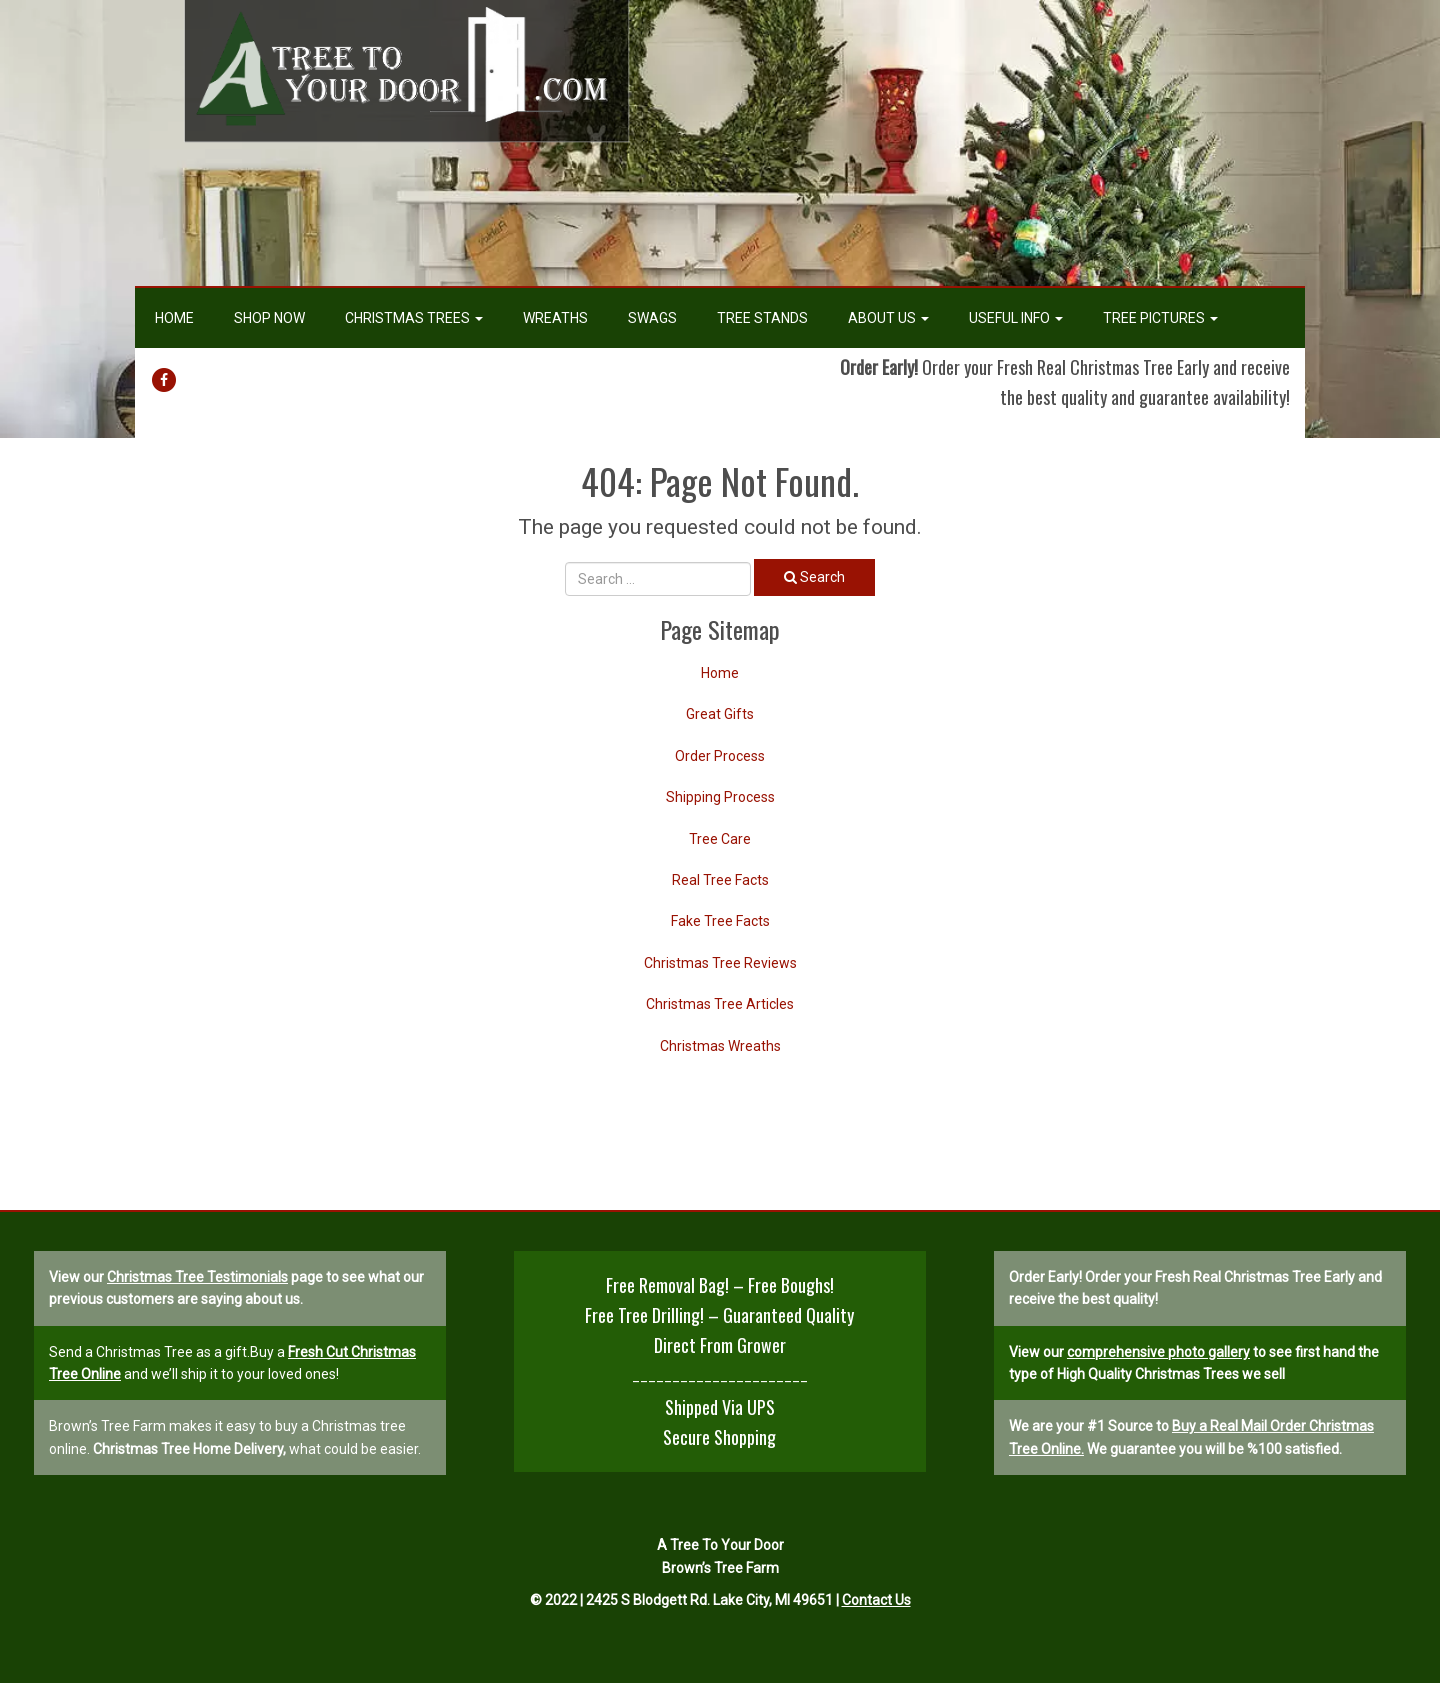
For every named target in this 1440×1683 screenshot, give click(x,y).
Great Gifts (720, 714)
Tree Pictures (1160, 318)
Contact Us (876, 1600)
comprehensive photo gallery (1158, 1352)
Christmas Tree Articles (720, 1004)
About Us (888, 318)
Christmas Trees (414, 318)
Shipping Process (720, 797)
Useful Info (1016, 318)
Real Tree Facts (720, 880)
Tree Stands (762, 318)
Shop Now (269, 318)
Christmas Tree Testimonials (197, 1277)
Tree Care (720, 839)
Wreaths (555, 318)
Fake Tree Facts (720, 921)
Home (174, 318)
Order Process (720, 756)
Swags (652, 318)
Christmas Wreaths (720, 1046)
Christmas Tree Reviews (720, 963)
